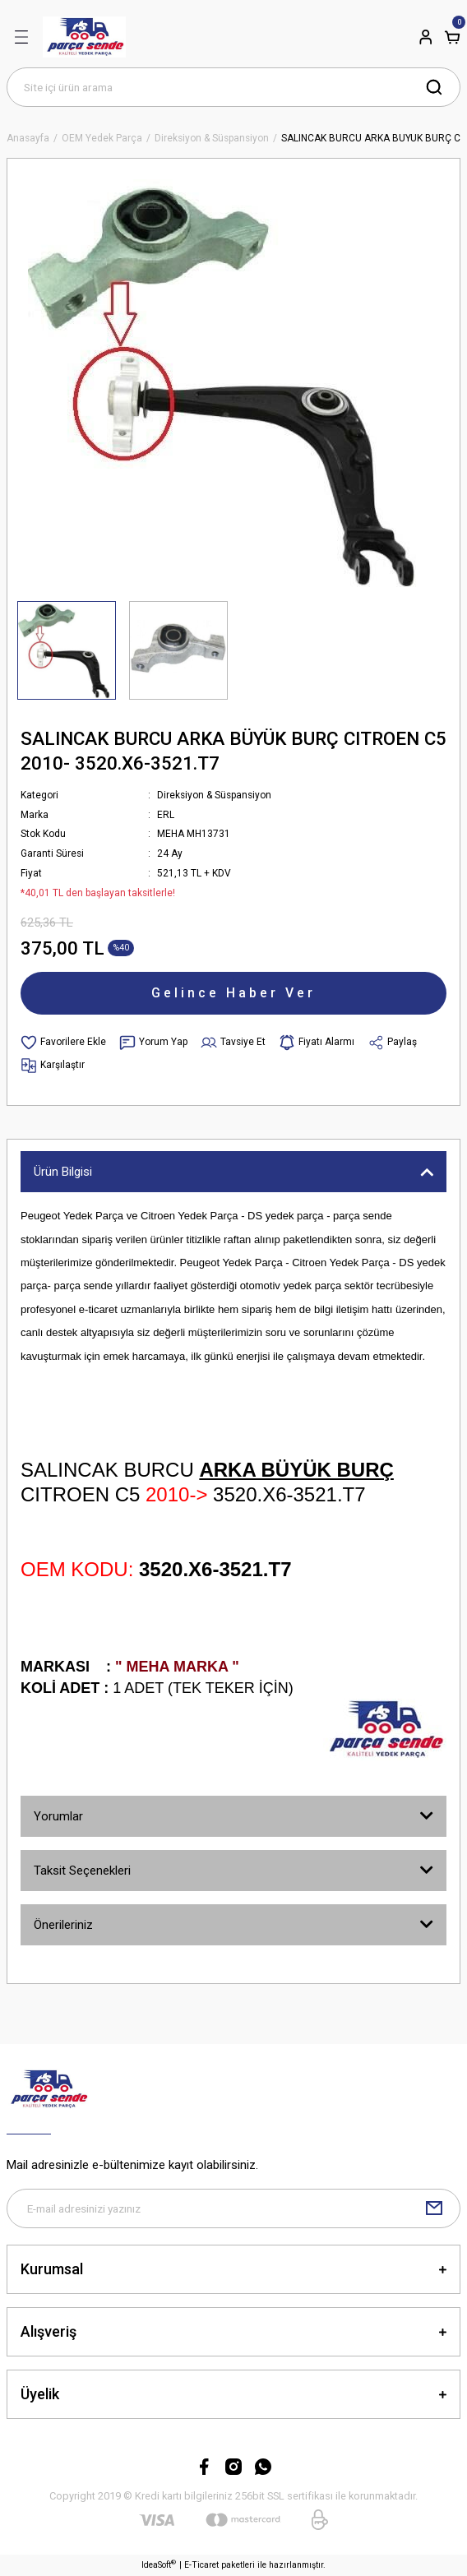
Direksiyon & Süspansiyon (214, 795)
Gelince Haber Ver (233, 993)
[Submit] (434, 2208)
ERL (165, 815)
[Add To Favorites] (63, 1042)
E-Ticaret (201, 2564)
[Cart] (452, 37)
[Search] (233, 87)
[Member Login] (426, 37)
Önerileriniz (63, 1924)
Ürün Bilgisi (63, 1171)
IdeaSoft (158, 2564)
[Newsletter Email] (233, 2208)
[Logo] (84, 37)
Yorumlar (58, 1816)
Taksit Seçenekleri (82, 1870)
